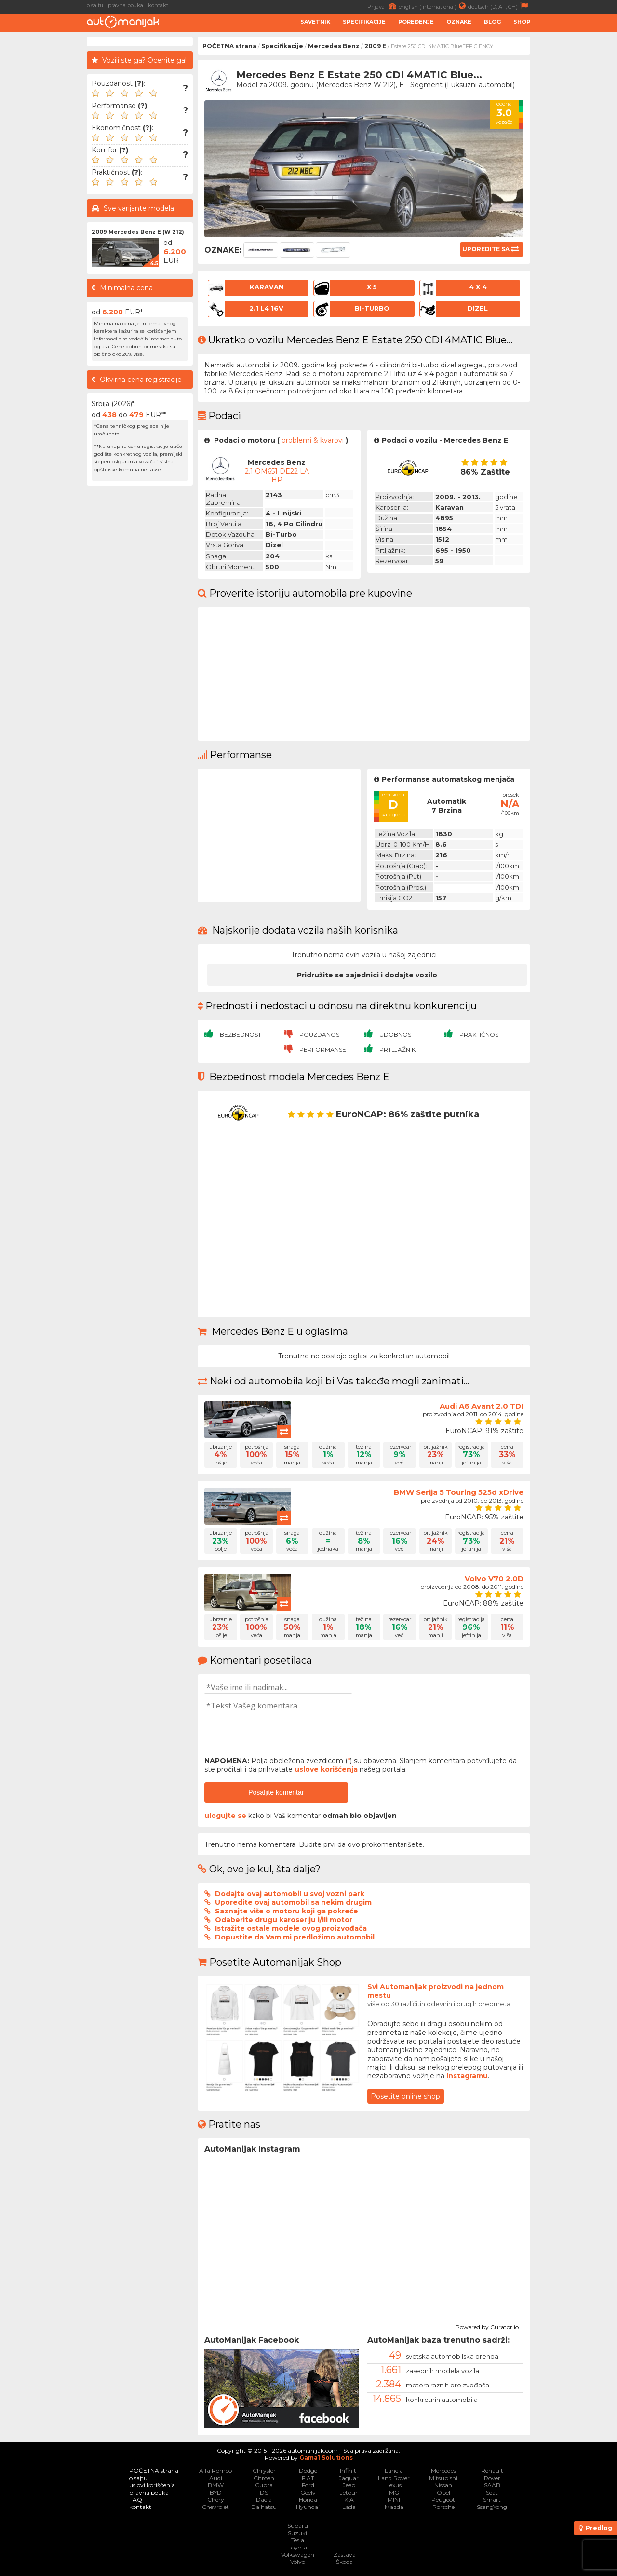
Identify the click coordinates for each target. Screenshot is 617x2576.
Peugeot (443, 2499)
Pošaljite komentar (276, 1792)
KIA (349, 2499)
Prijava (383, 6)
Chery (215, 2499)
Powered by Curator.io (487, 2325)
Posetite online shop (405, 2096)
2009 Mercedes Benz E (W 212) (138, 232)
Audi (215, 2477)
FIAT (308, 2477)
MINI (394, 2499)
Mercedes (443, 2470)
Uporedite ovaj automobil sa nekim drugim (293, 1902)
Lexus (394, 2485)
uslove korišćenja (326, 1769)
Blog (492, 21)
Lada (349, 2506)
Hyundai (308, 2506)
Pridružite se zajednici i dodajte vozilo (367, 975)
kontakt (158, 5)
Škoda (344, 2561)
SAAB (492, 2485)
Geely (308, 2492)
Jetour (349, 2492)
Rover (492, 2477)
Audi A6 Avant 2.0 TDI (481, 1405)
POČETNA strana (229, 46)
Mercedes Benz (334, 46)
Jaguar (349, 2477)
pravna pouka (125, 5)
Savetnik (315, 21)
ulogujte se (225, 1815)
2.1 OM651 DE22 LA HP (277, 475)
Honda (308, 2499)
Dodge (308, 2470)
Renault (492, 2470)
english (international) (433, 6)
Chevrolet (215, 2506)
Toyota (297, 2547)
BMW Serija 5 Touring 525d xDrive (458, 1492)
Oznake (458, 21)
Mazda (394, 2506)
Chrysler (264, 2470)
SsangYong (492, 2506)
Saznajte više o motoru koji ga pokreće (286, 1911)
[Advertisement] (576, 181)
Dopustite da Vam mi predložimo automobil (295, 1937)
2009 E (375, 46)
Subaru (297, 2525)
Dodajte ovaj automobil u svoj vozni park (289, 1893)
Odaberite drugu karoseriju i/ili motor (283, 1919)
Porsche (443, 2506)
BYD (216, 2492)
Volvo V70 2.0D (494, 1578)
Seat (492, 2492)
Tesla (297, 2540)
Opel (443, 2492)
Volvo (297, 2561)
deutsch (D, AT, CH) (499, 6)
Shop (521, 21)
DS (264, 2492)
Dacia (264, 2499)
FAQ (135, 2499)
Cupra (264, 2485)
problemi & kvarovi (313, 440)
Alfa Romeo (215, 2470)
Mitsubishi (443, 2477)
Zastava (345, 2554)
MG (394, 2492)
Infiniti (349, 2470)
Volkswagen (297, 2554)
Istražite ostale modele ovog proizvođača (291, 1928)
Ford (308, 2485)
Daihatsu (264, 2506)
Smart (492, 2499)
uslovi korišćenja (152, 2485)
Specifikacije (364, 21)
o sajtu (95, 5)
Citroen (264, 2477)
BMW (216, 2485)
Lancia (394, 2470)
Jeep (349, 2485)
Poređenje (416, 21)
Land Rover (394, 2477)
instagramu (467, 2076)
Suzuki (297, 2532)
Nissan (443, 2485)
